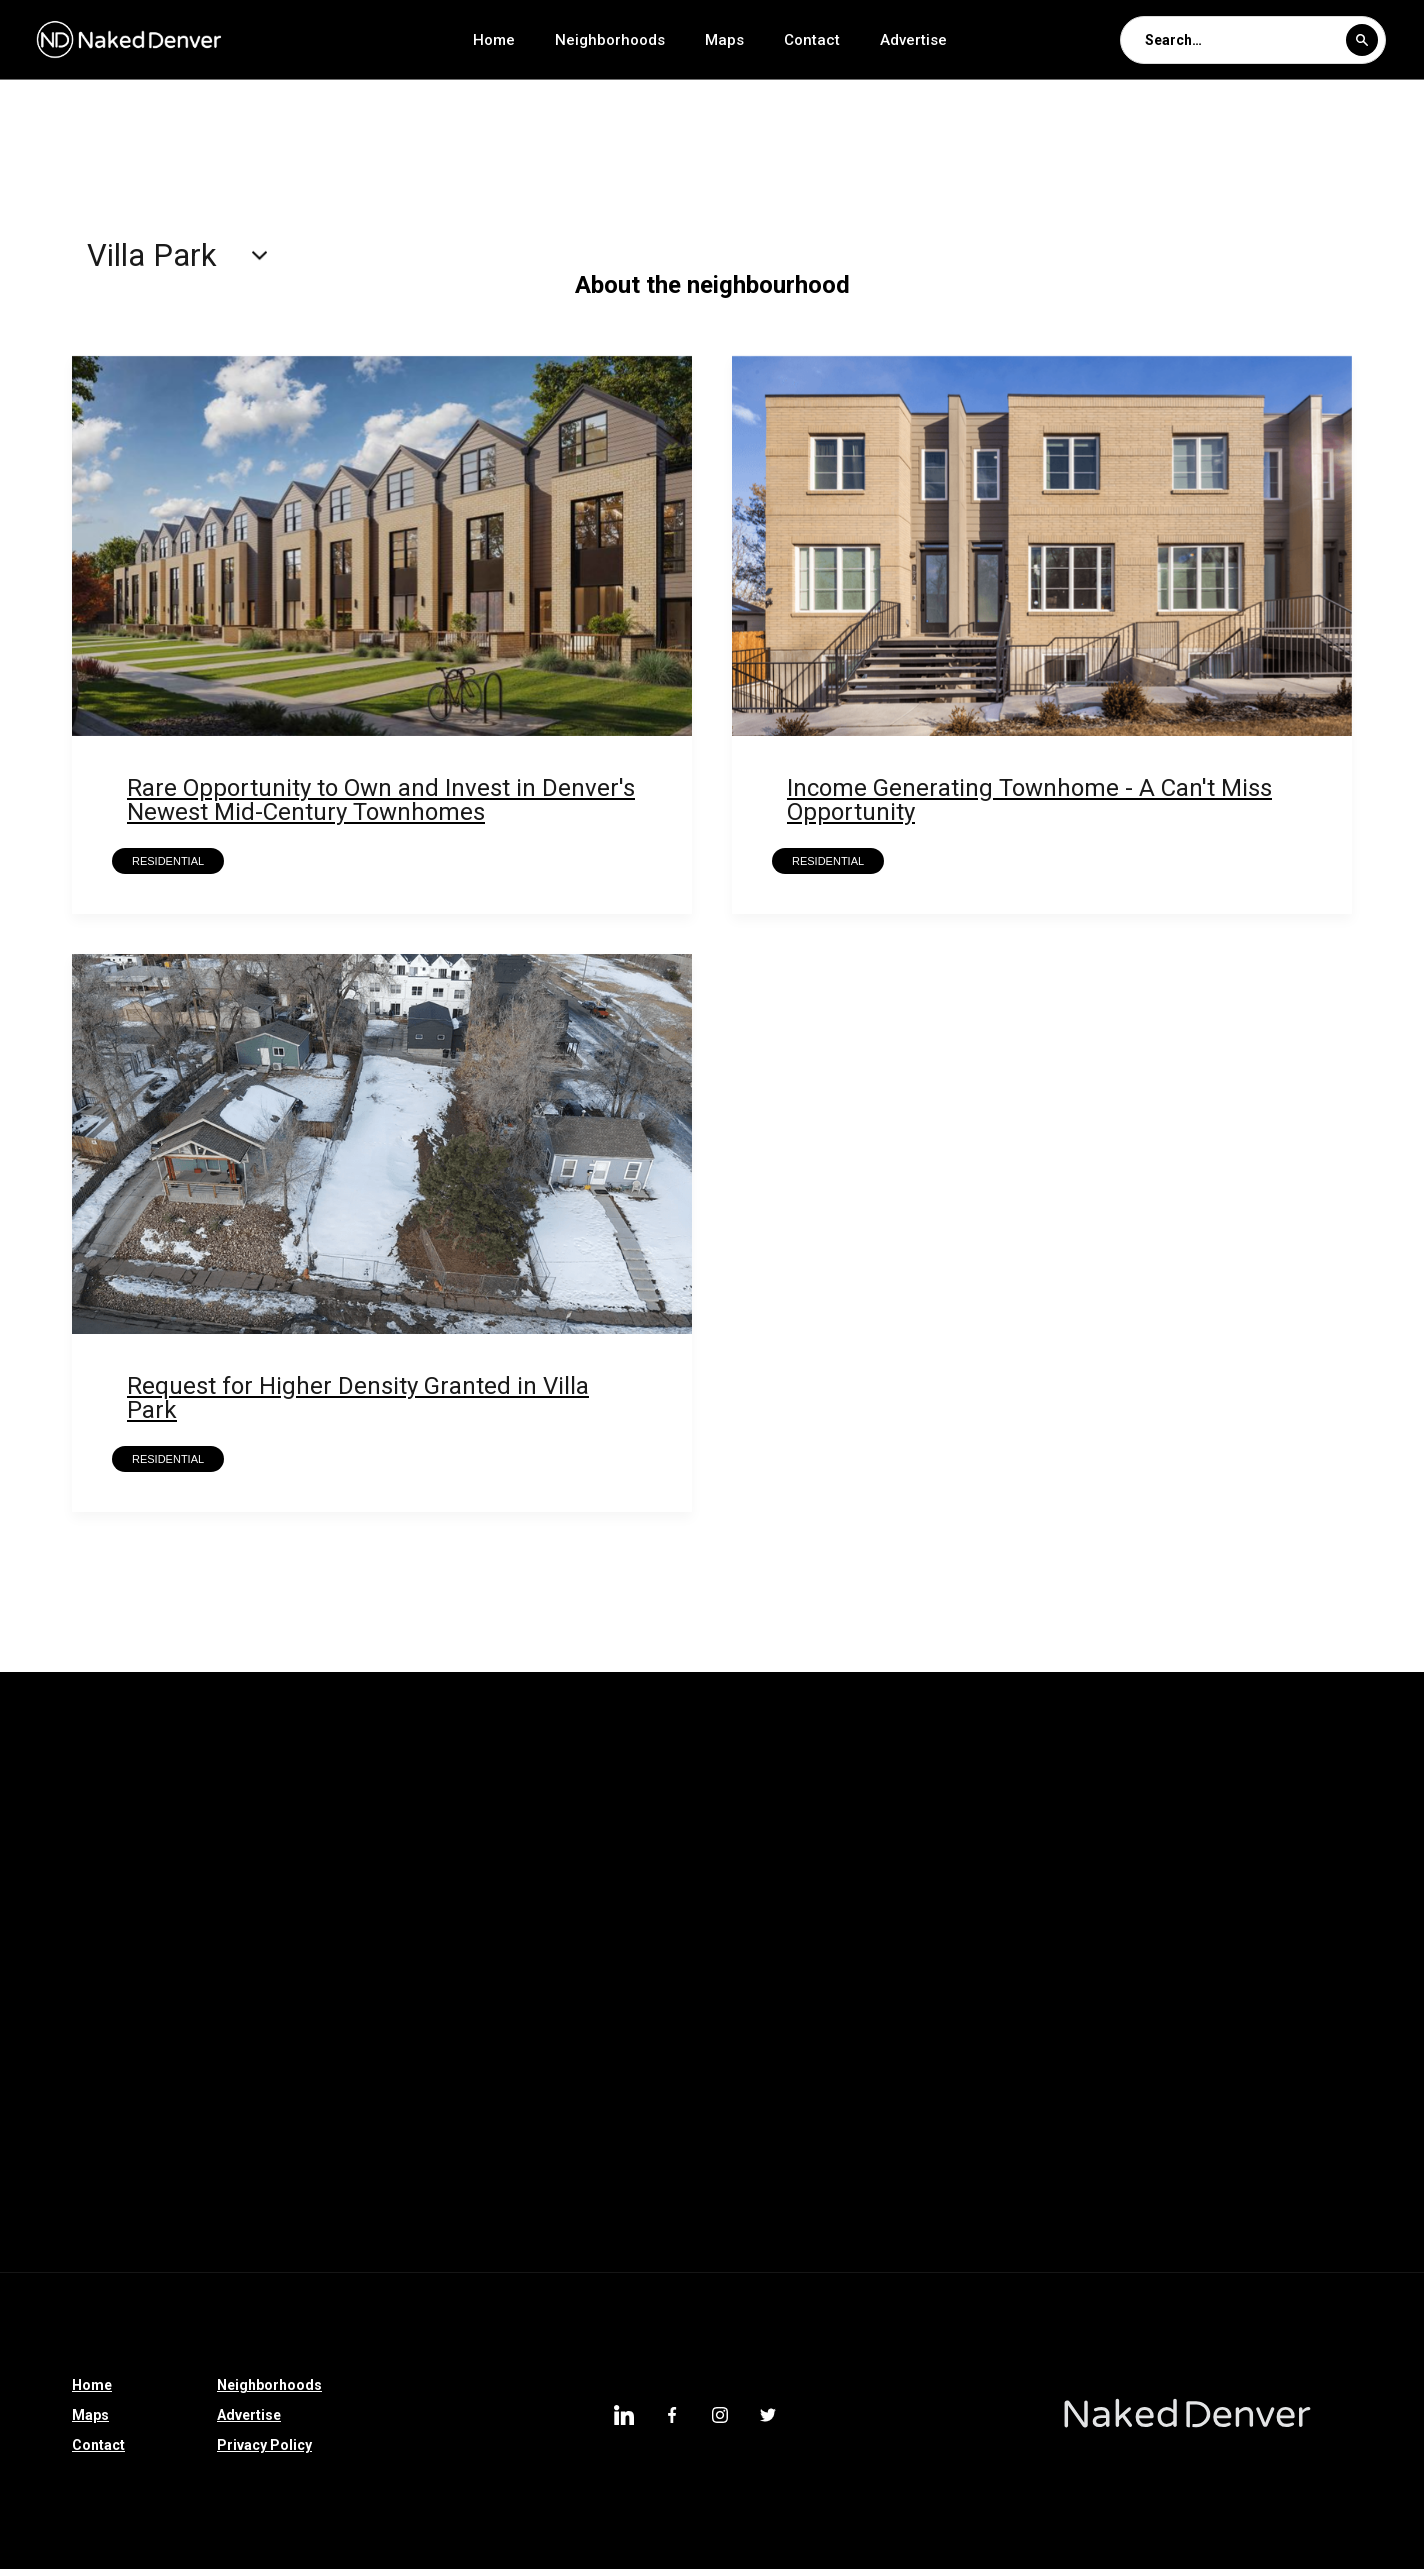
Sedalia (41, 2084)
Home (494, 40)
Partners (1216, 1928)
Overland (657, 2136)
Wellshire (143, 1772)
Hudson (901, 1928)
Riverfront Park (237, 2032)
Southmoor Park (423, 2136)
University (500, 1772)
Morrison (1148, 2032)
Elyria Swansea (781, 1928)
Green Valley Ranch (79, 1928)
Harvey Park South (1034, 1824)
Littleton (887, 2136)
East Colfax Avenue (79, 2032)
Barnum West (1084, 1876)
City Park (293, 2136)
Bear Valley (645, 2032)
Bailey (696, 2084)
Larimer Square (1113, 2084)
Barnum (1198, 1876)
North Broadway (605, 2188)
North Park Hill (65, 1824)
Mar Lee (553, 1824)
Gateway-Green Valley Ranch (224, 1876)
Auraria (1292, 1876)
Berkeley (967, 1876)
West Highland (1206, 2136)
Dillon (779, 2084)
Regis (1078, 1772)
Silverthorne (1265, 2032)
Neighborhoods (610, 40)
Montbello (1007, 2188)
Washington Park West (91, 1980)
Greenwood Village (698, 1980)
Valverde (247, 1772)
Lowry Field (662, 1824)
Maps (724, 40)
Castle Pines (539, 1928)
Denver (1090, 2136)
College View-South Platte (450, 1876)
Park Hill (1114, 1928)
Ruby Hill (871, 2084)
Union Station (623, 1772)
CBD (726, 1876)
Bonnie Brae (1106, 1980)
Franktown (466, 2084)
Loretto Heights (969, 1980)
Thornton (656, 1928)
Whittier (42, 1772)
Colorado (1041, 2032)
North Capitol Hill (215, 1824)
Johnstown (980, 2084)
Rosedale (983, 1772)
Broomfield (553, 1980)
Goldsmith (51, 1876)
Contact (812, 40)
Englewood (892, 2188)
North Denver (1334, 1928)
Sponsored (833, 2032)
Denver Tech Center (1294, 2188)
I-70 (739, 2032)
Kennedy (772, 1824)
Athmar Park (773, 2136)
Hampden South (1318, 1824)
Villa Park (991, 2136)
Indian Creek (887, 1824)
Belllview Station (839, 1876)
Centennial (355, 2188)
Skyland (881, 1772)
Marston (453, 1824)
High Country (588, 2084)
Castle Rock (233, 2084)
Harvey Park (1180, 1824)
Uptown (149, 2240)
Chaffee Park (624, 1876)
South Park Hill (761, 1772)
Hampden (48, 2240)
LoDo (1227, 2084)
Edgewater (1006, 1928)
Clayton (939, 2032)
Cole (260, 2188)
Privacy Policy (264, 2445)
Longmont (529, 2032)
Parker (340, 1928)
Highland (553, 2136)
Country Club (230, 1928)
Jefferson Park (66, 2136)
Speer (129, 2084)
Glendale (189, 2136)
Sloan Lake (471, 2188)
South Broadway (757, 2188)
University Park (372, 1772)
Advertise (913, 40)
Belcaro (1315, 2084)
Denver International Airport (108, 2188)
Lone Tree (839, 1980)
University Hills (1135, 2188)
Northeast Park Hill (1204, 1772)
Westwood (352, 2084)
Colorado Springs (391, 2032)
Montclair (348, 1824)
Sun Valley (438, 1980)
